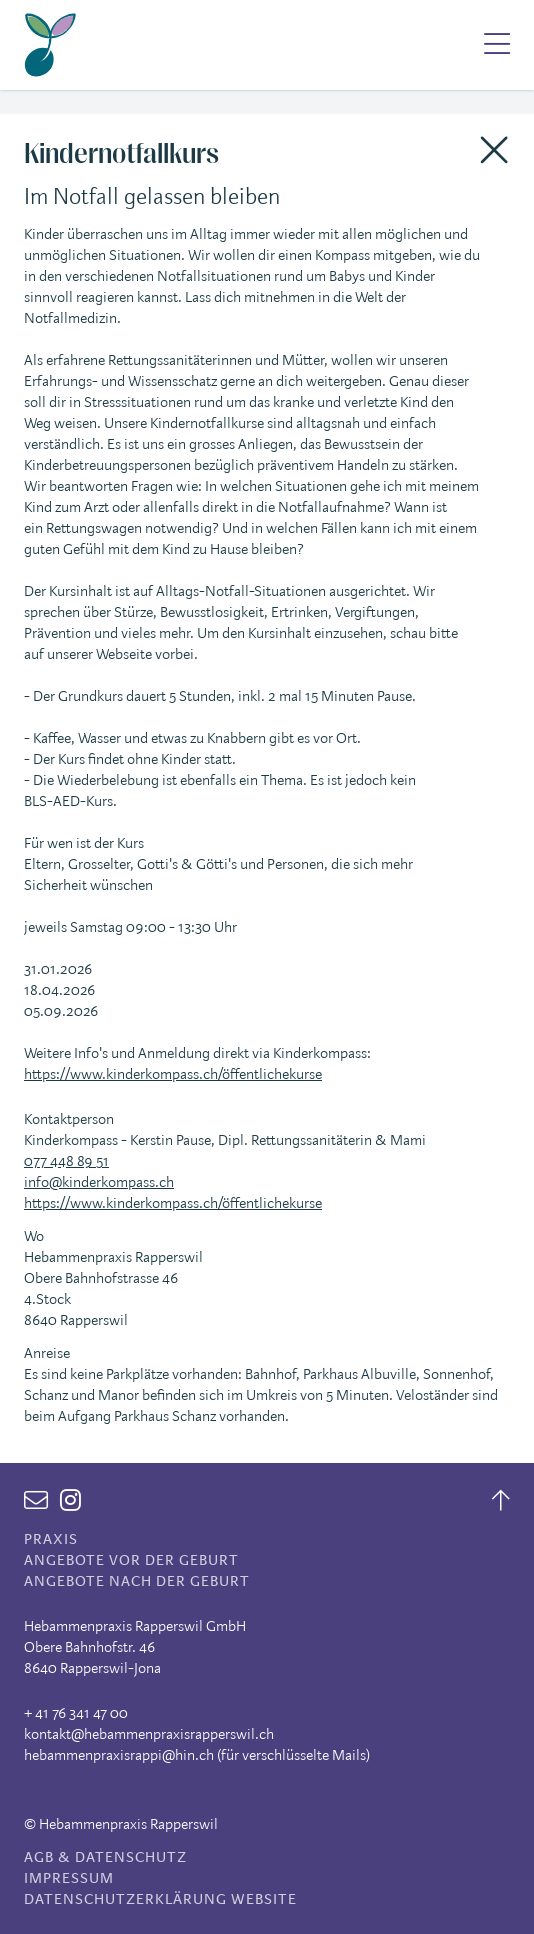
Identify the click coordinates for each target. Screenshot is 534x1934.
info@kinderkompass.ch (99, 1182)
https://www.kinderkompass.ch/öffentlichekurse (173, 1074)
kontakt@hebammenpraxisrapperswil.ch (149, 1734)
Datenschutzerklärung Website (160, 1899)
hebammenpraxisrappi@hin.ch (119, 1755)
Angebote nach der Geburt (137, 1581)
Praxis (51, 1539)
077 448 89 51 (66, 1161)
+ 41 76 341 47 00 (76, 1713)
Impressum (69, 1878)
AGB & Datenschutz (105, 1857)
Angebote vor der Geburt (131, 1560)
